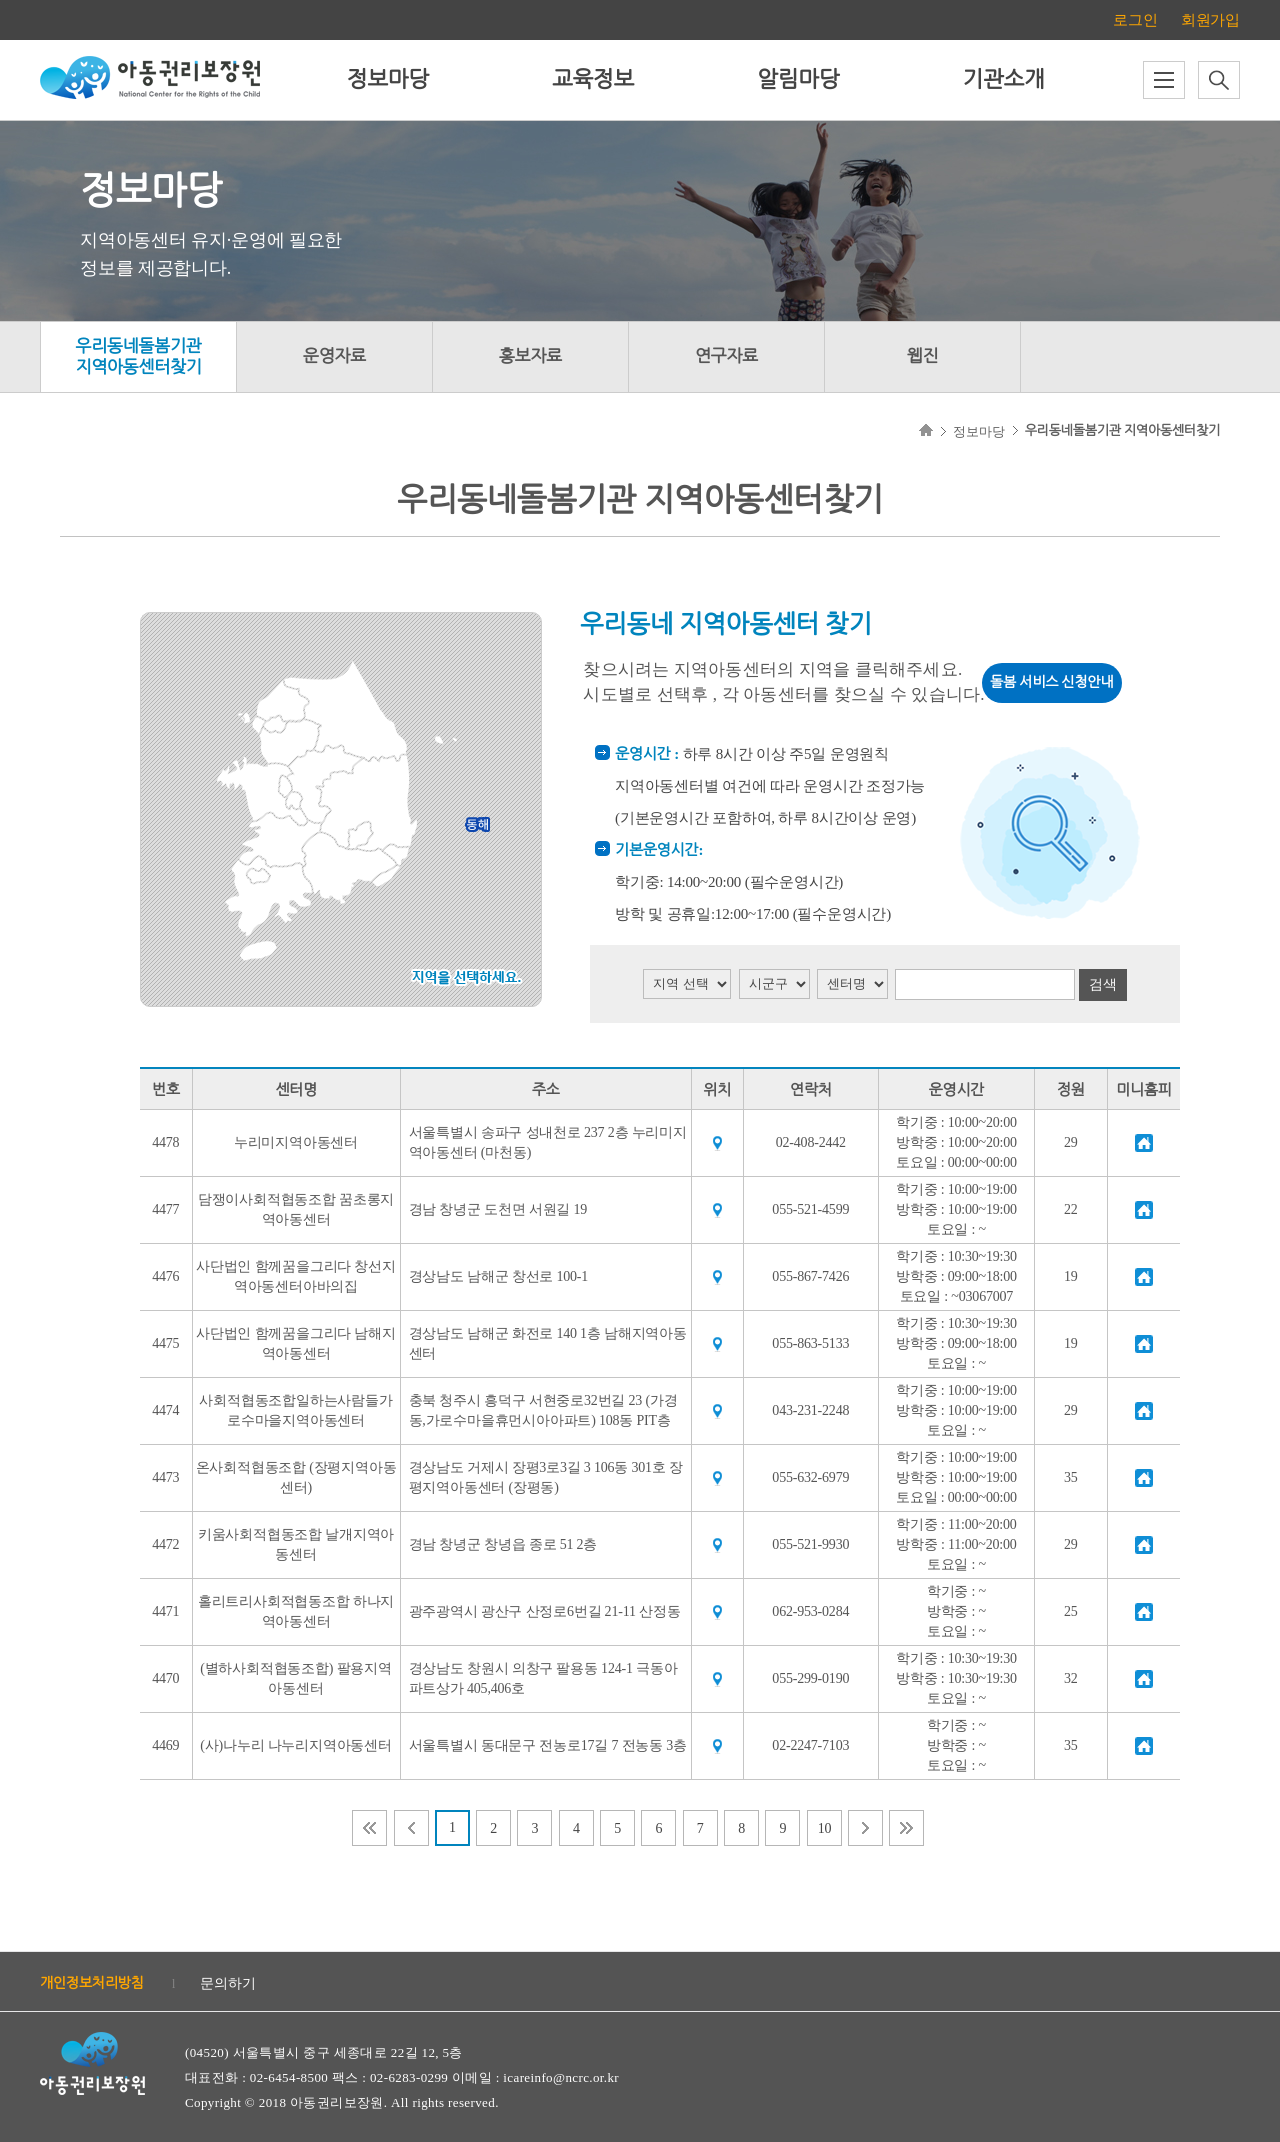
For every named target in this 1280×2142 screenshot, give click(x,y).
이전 (411, 1828)
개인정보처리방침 (92, 1983)
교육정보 (593, 79)
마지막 (906, 1828)
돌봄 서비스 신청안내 (1051, 682)
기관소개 (1003, 79)
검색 (1103, 984)
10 (825, 1828)
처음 (369, 1828)
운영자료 (334, 356)
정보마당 (388, 79)
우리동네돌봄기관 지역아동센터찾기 (1122, 430)
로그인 (1135, 20)
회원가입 (1210, 20)
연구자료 (726, 356)
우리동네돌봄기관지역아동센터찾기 (138, 357)
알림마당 (798, 79)
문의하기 (227, 1983)
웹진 (923, 356)
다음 (865, 1828)
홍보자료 (530, 356)
